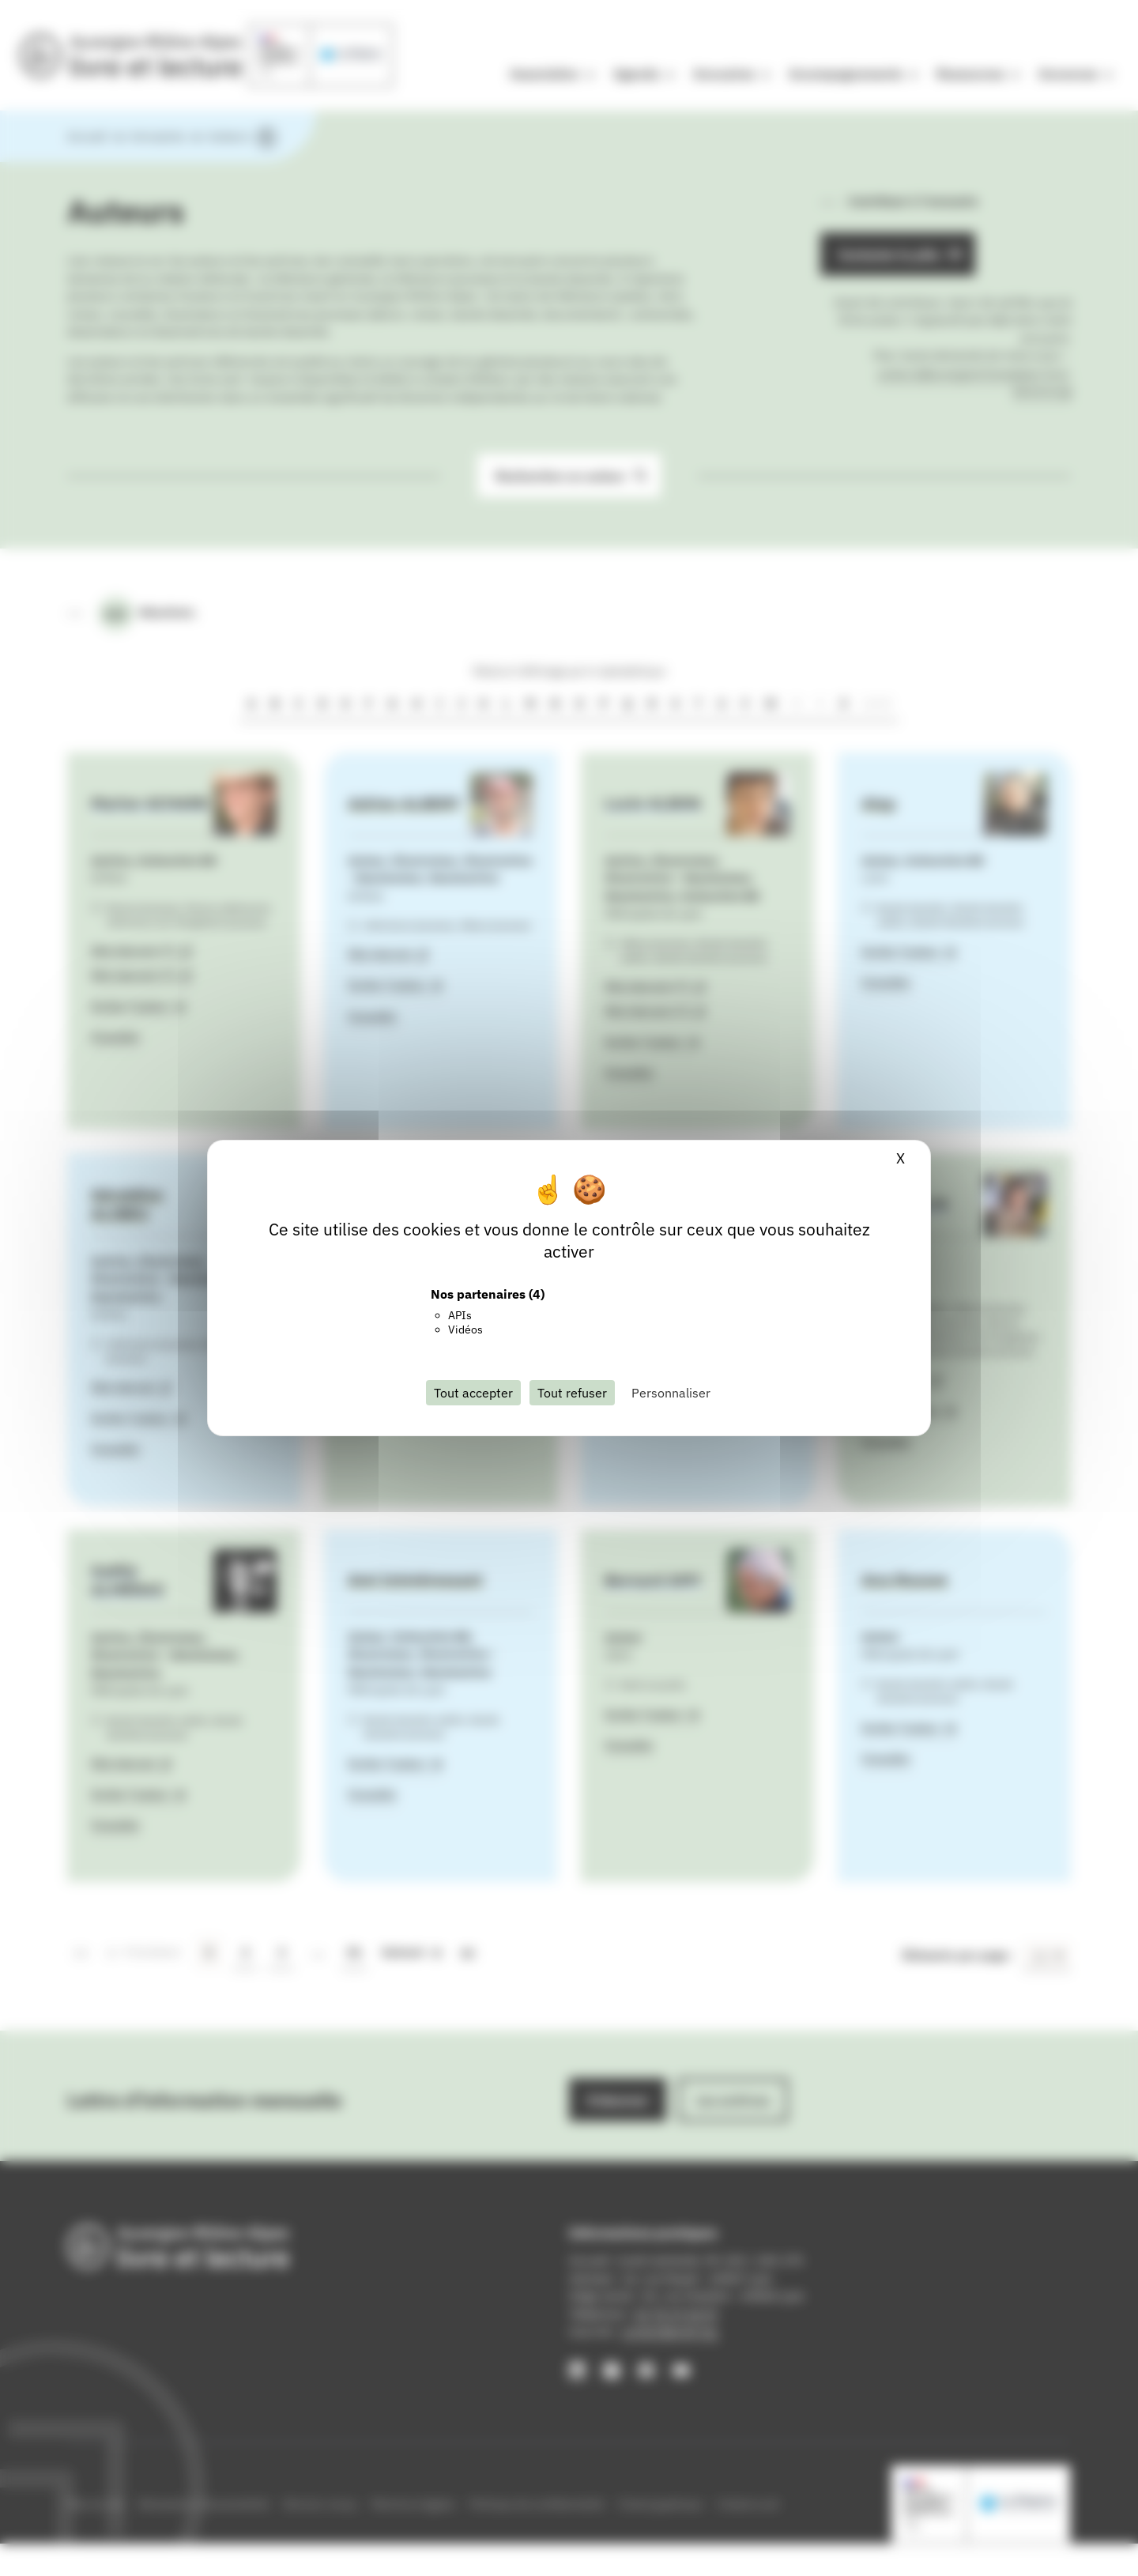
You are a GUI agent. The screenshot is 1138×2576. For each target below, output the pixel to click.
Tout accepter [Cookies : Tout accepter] (473, 1393)
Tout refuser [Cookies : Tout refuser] (572, 1393)
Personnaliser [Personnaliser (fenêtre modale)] (670, 1393)
